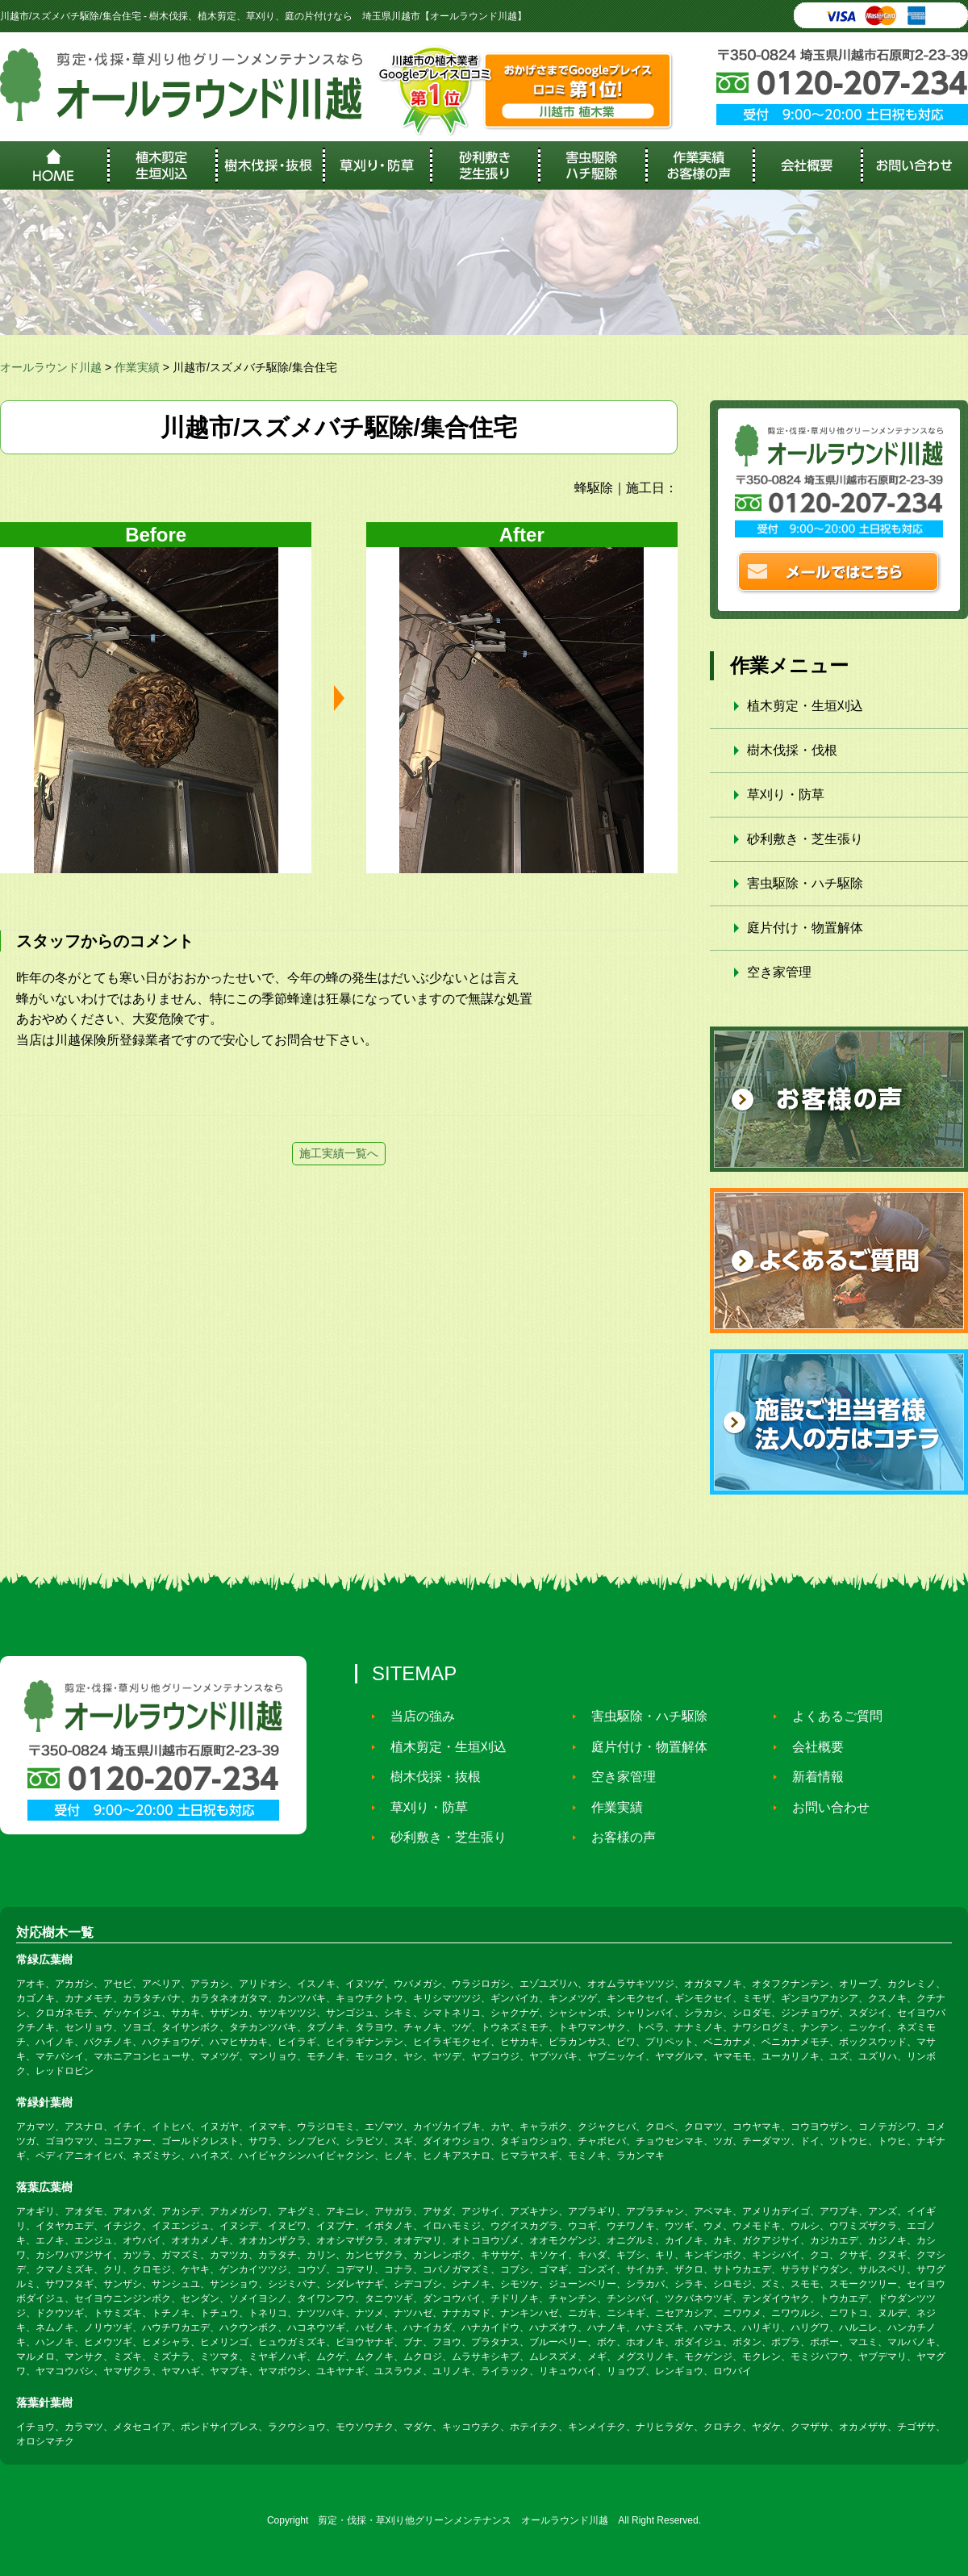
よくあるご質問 (831, 1716)
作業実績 (610, 1806)
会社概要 (811, 1747)
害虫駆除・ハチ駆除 (805, 883)
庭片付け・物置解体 (805, 928)
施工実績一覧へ (338, 1153)
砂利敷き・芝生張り (805, 839)
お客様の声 (617, 1837)
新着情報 (811, 1777)
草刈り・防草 (785, 794)
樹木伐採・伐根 (792, 750)
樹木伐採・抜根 (429, 1777)
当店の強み (416, 1716)
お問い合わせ (824, 1806)
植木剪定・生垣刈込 (805, 706)
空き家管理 (779, 972)
